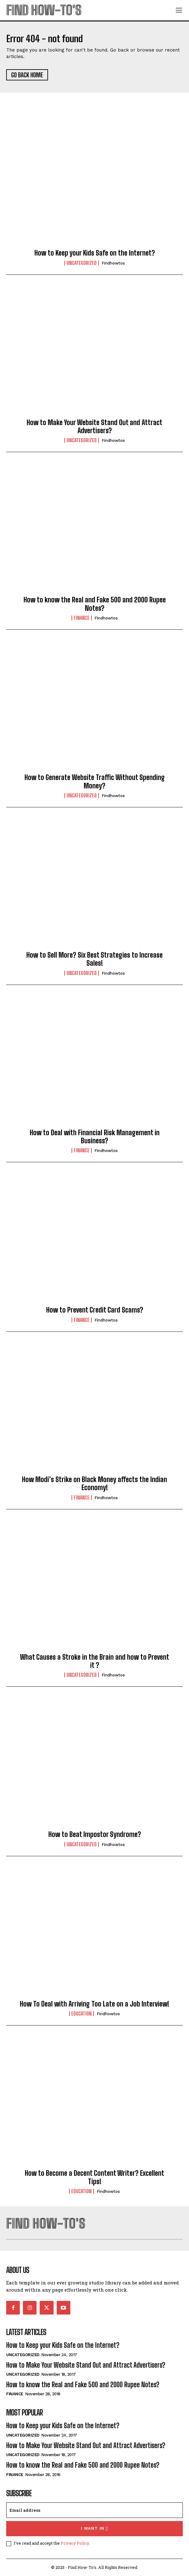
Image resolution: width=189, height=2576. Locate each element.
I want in (94, 2529)
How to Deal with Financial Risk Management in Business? (95, 1136)
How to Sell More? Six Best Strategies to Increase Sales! (94, 959)
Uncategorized (82, 263)
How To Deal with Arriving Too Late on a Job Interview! (94, 2004)
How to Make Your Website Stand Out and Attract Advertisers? (94, 426)
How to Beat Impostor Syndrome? (94, 1834)
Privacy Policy (75, 2543)
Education (81, 2013)
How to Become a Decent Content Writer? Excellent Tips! (94, 2177)
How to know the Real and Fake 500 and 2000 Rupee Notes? (95, 604)
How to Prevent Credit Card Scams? (94, 1310)
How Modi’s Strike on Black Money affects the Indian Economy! (94, 1483)
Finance (82, 617)
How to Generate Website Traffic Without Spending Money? (94, 781)
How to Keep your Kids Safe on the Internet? (94, 253)
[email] (94, 2510)
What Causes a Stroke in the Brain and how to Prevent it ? (94, 1661)
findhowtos (113, 263)
